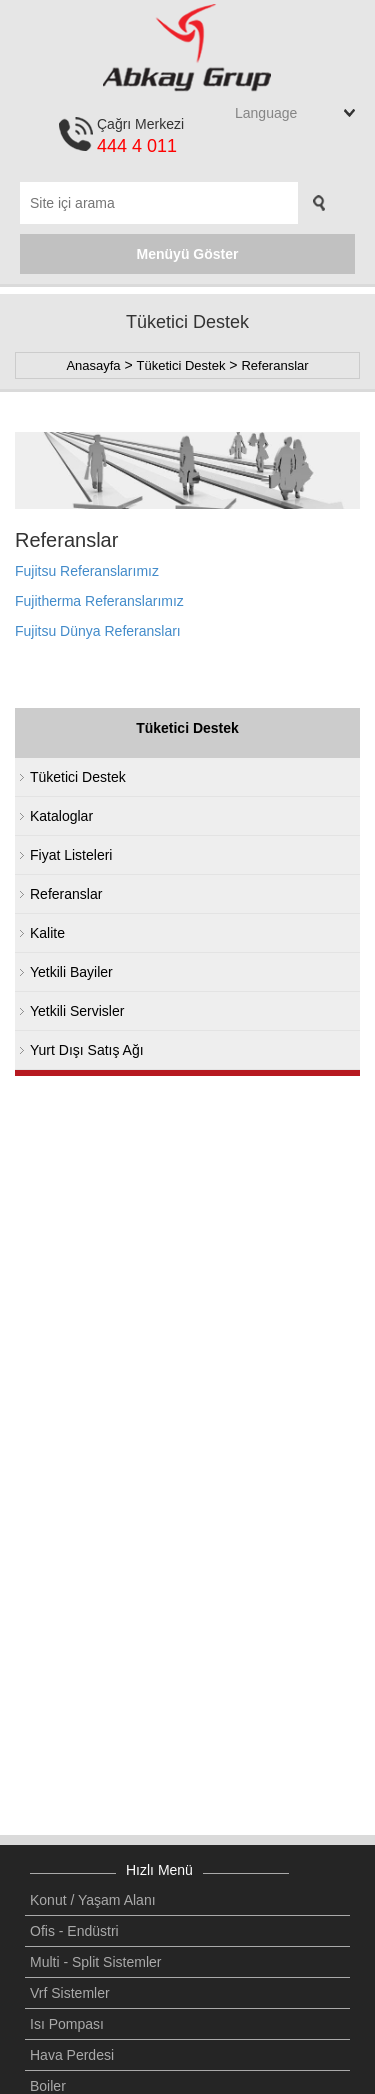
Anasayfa (93, 365)
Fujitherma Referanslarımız (99, 601)
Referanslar (274, 365)
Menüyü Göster (188, 254)
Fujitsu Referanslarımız (87, 571)
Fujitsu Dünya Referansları (98, 631)
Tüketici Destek (181, 365)
